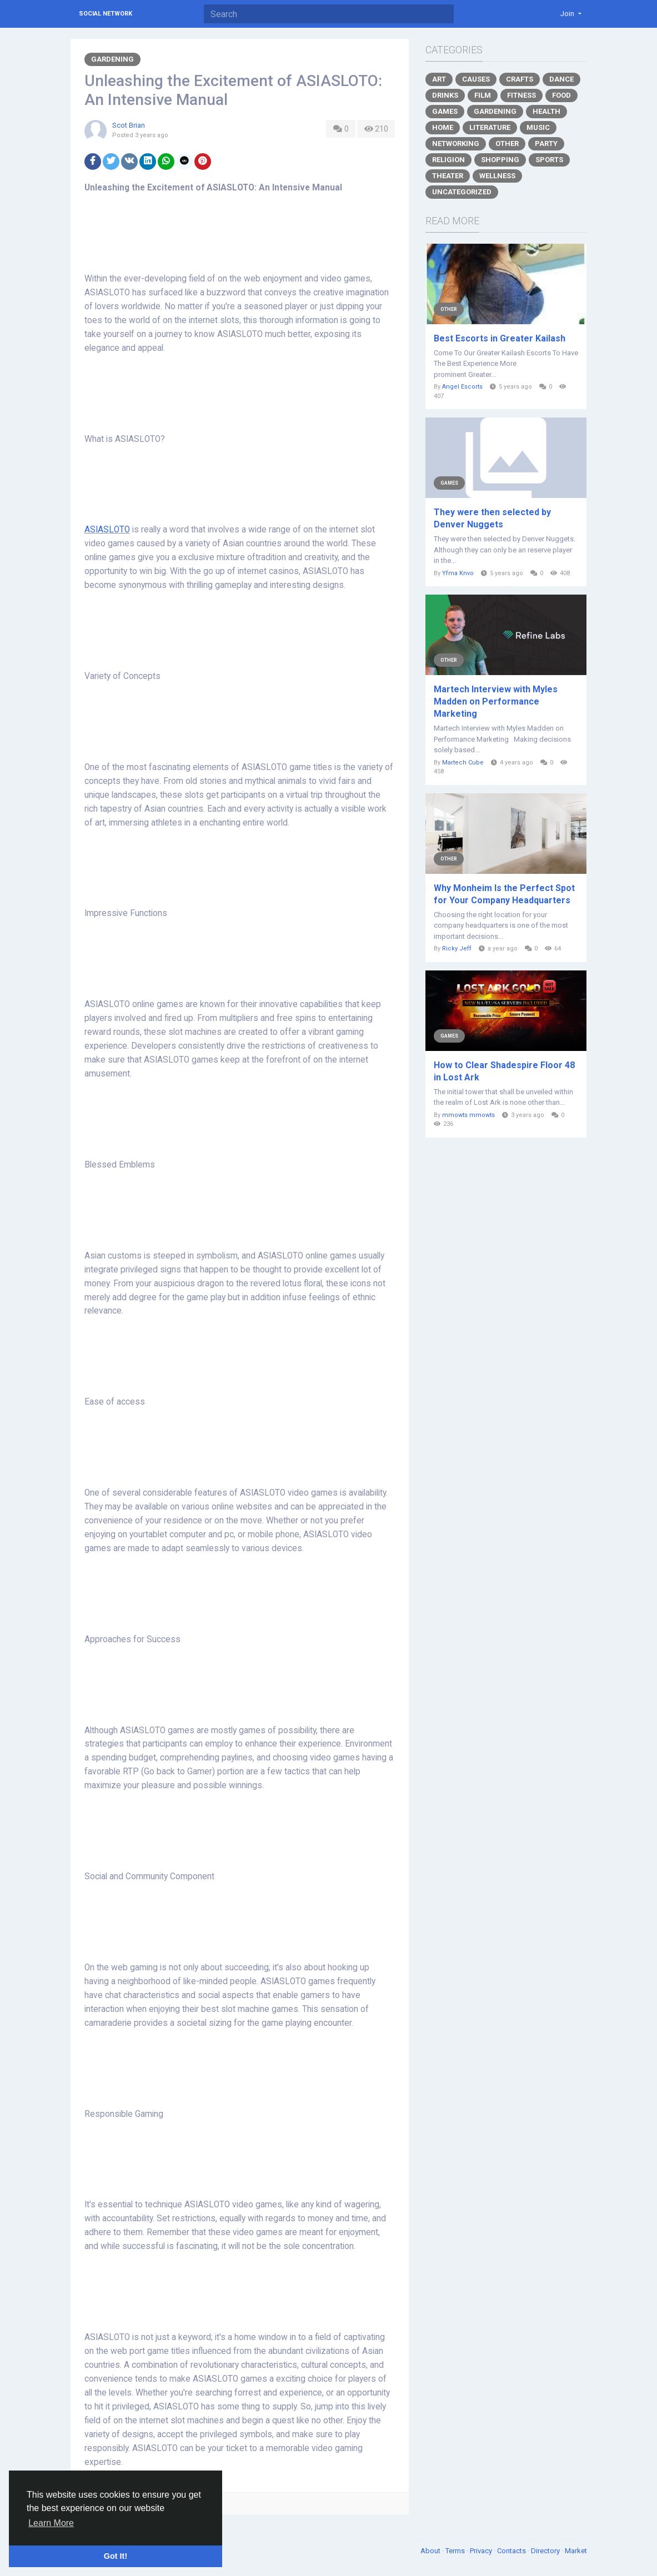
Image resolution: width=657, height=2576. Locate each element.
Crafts (519, 79)
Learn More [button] (51, 2523)
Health (546, 111)
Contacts (512, 2551)
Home (442, 127)
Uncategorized (462, 192)
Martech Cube (463, 762)
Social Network (105, 13)
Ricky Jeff (457, 948)
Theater (447, 176)
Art (439, 79)
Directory (546, 2551)
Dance (561, 79)
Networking (455, 143)
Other (507, 143)
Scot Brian (128, 125)
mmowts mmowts (468, 1115)
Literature (489, 127)
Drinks (445, 95)
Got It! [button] (115, 2556)
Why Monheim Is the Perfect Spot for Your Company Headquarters (504, 894)
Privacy (482, 2551)
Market (576, 2551)
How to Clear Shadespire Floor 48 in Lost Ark (504, 1071)
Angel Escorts (462, 386)
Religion (448, 159)
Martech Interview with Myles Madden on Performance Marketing (496, 701)
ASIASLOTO (107, 530)
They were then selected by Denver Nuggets (492, 518)
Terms (456, 2551)
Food (561, 95)
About (431, 2551)
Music (538, 127)
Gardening (112, 59)
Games (445, 111)
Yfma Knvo (458, 573)
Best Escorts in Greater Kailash (499, 338)
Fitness (521, 95)
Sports (549, 159)
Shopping (500, 159)
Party (546, 143)
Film (482, 95)
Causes (476, 79)
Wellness (497, 176)
